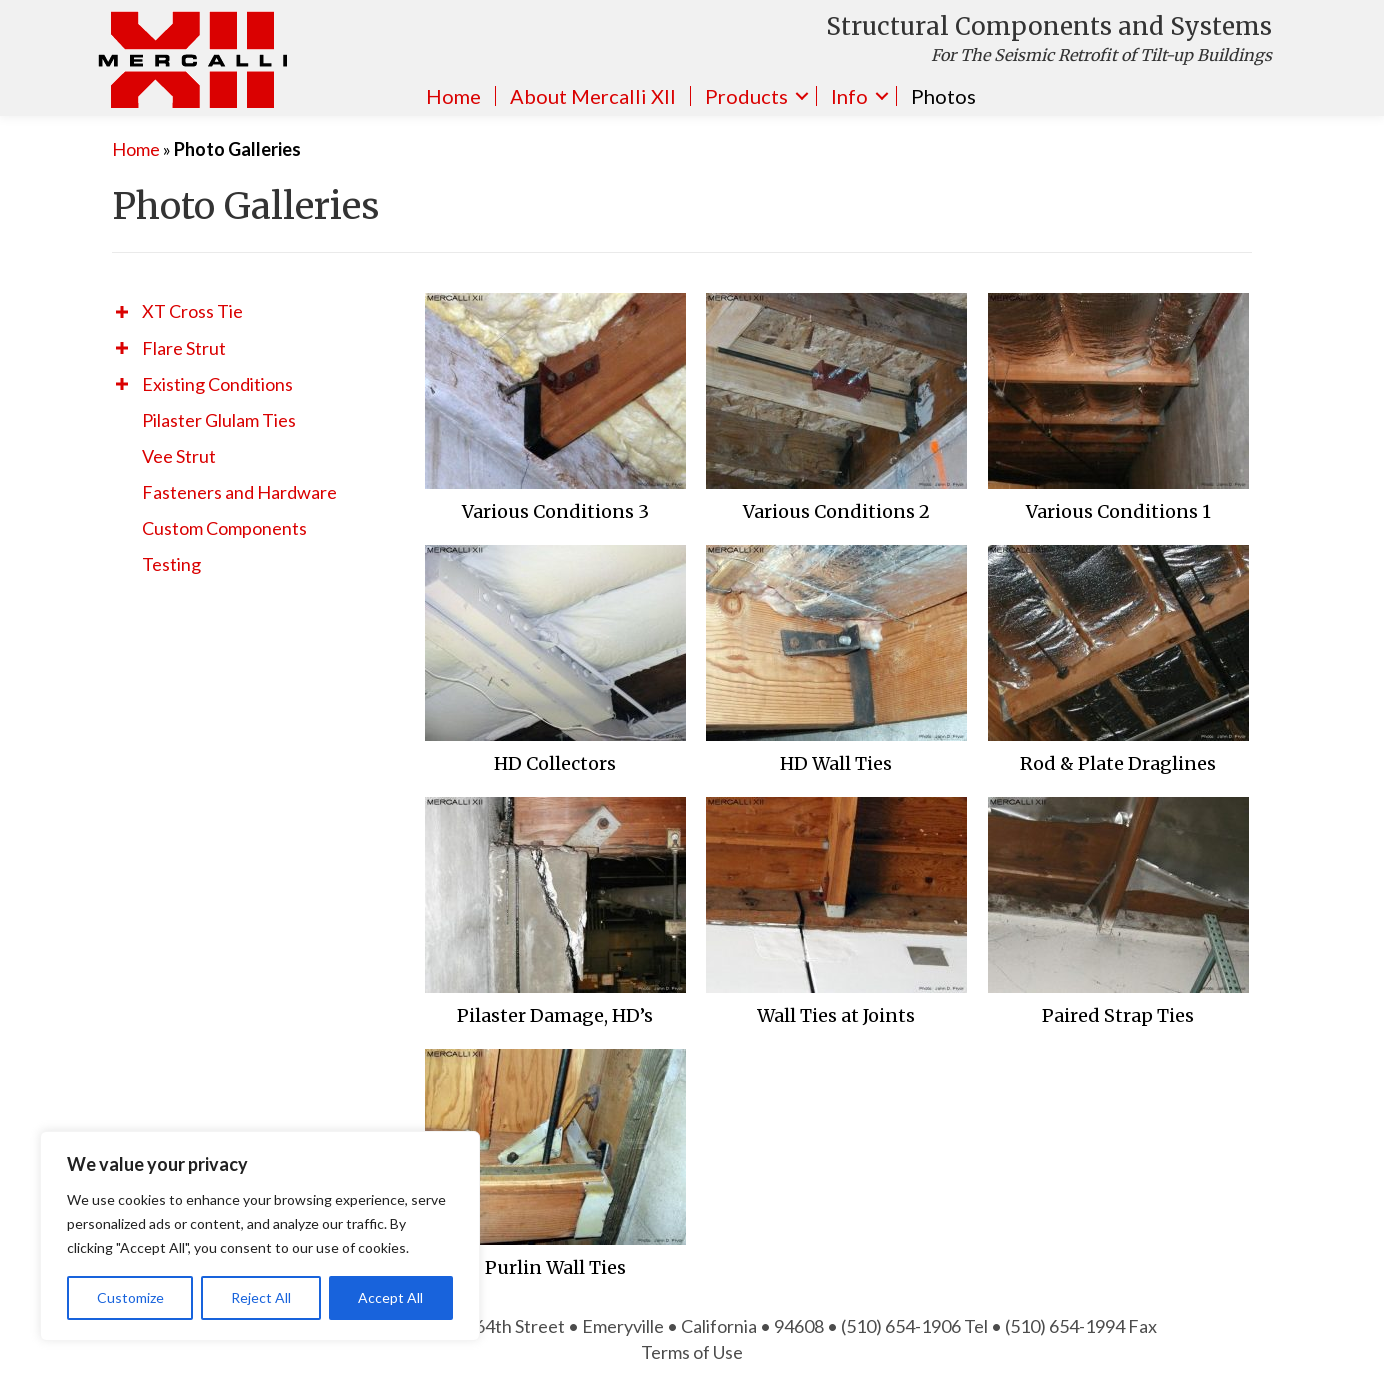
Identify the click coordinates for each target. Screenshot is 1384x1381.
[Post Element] (556, 414)
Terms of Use (692, 1352)
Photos (943, 96)
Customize (130, 1297)
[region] (260, 1236)
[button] (122, 312)
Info (849, 96)
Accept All (390, 1297)
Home (453, 96)
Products (746, 96)
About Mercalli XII (593, 96)
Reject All (261, 1297)
